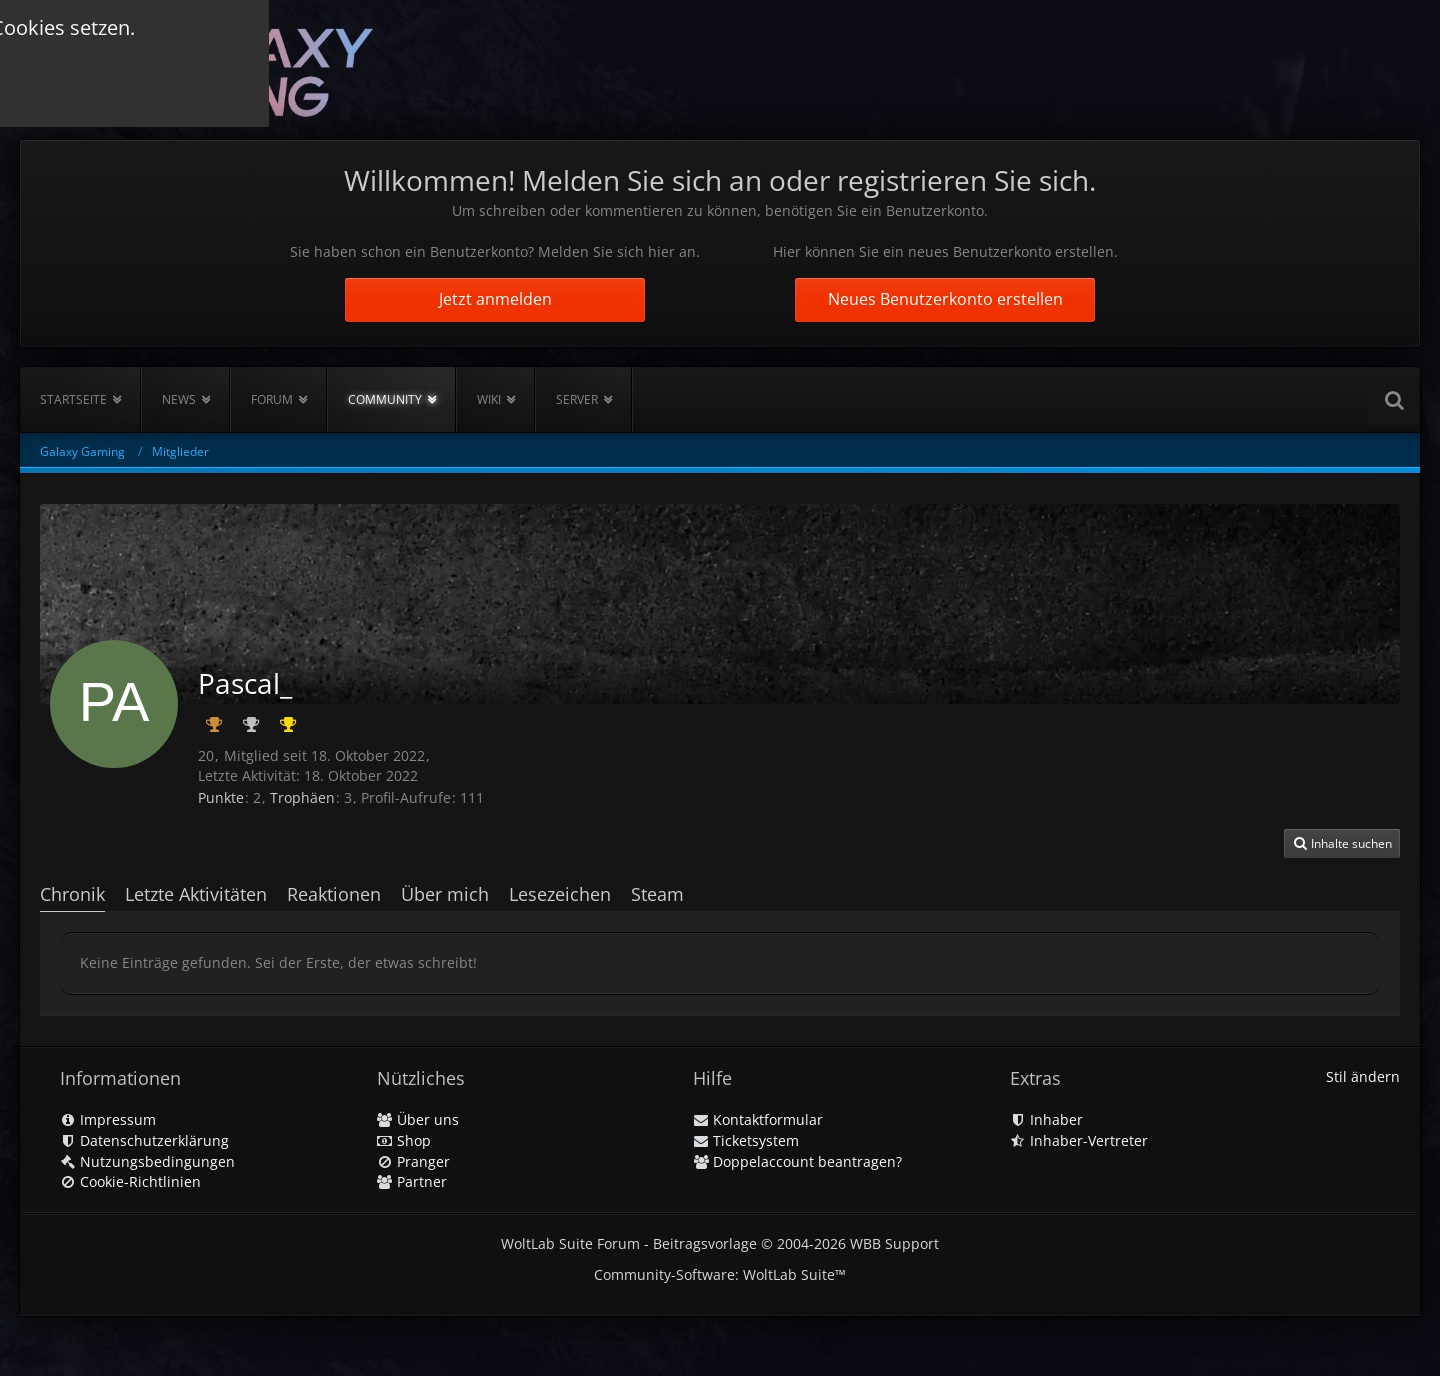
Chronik (72, 894)
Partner (412, 1181)
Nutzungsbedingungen (147, 1161)
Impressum (108, 1119)
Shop (404, 1140)
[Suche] (1394, 400)
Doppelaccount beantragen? (797, 1161)
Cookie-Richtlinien (130, 1181)
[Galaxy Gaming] (206, 69)
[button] (1342, 844)
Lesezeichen (560, 894)
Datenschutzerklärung (144, 1140)
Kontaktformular (758, 1119)
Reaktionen (334, 894)
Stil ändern (1363, 1076)
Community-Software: (720, 1274)
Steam (657, 894)
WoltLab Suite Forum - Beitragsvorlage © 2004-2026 (720, 1243)
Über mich (445, 894)
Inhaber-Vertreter (1079, 1140)
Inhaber (1046, 1119)
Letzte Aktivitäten (196, 894)
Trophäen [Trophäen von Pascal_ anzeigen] (302, 797)
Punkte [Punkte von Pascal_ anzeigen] (221, 797)
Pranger (413, 1161)
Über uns (418, 1119)
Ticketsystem (746, 1140)
